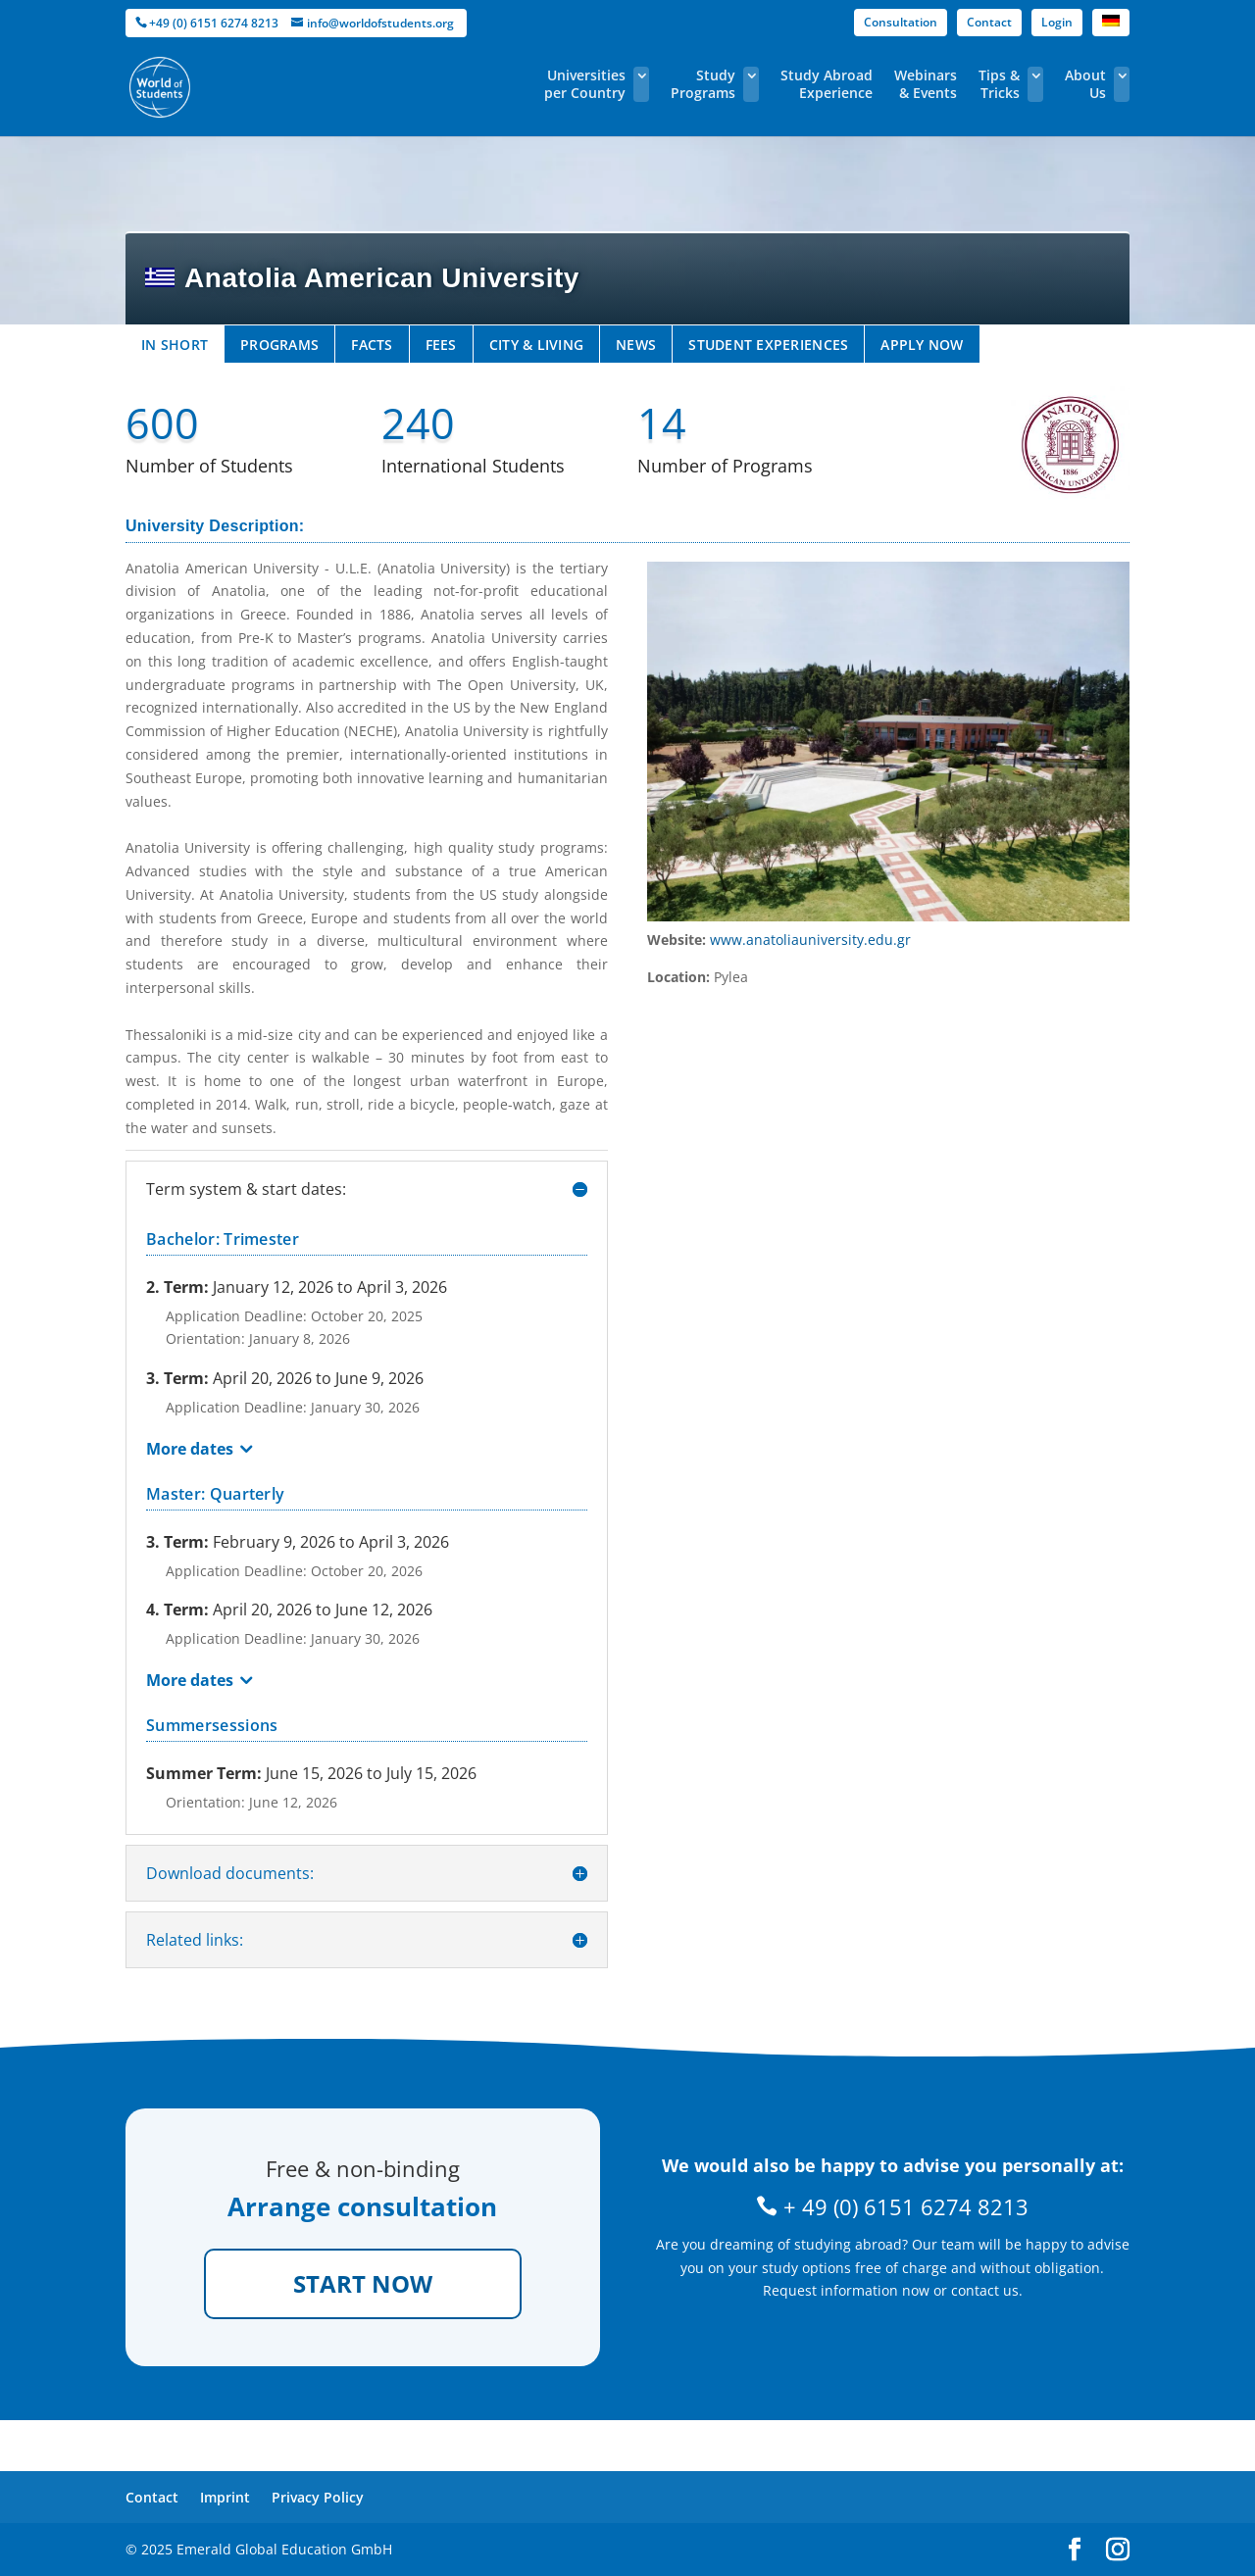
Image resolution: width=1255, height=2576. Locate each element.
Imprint (225, 2497)
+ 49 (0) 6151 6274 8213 (892, 2206)
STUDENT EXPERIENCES (768, 344)
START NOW (362, 2283)
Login (1057, 22)
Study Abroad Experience (826, 84)
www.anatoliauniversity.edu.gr (810, 939)
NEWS (636, 344)
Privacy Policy (318, 2497)
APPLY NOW (921, 344)
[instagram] (1118, 2550)
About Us (1085, 84)
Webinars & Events (925, 84)
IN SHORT (174, 344)
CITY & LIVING (536, 344)
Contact (989, 22)
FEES (441, 344)
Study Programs (703, 84)
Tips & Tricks (999, 84)
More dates (189, 1449)
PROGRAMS (279, 344)
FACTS (371, 344)
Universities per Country (585, 84)
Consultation (900, 22)
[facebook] (1074, 2550)
